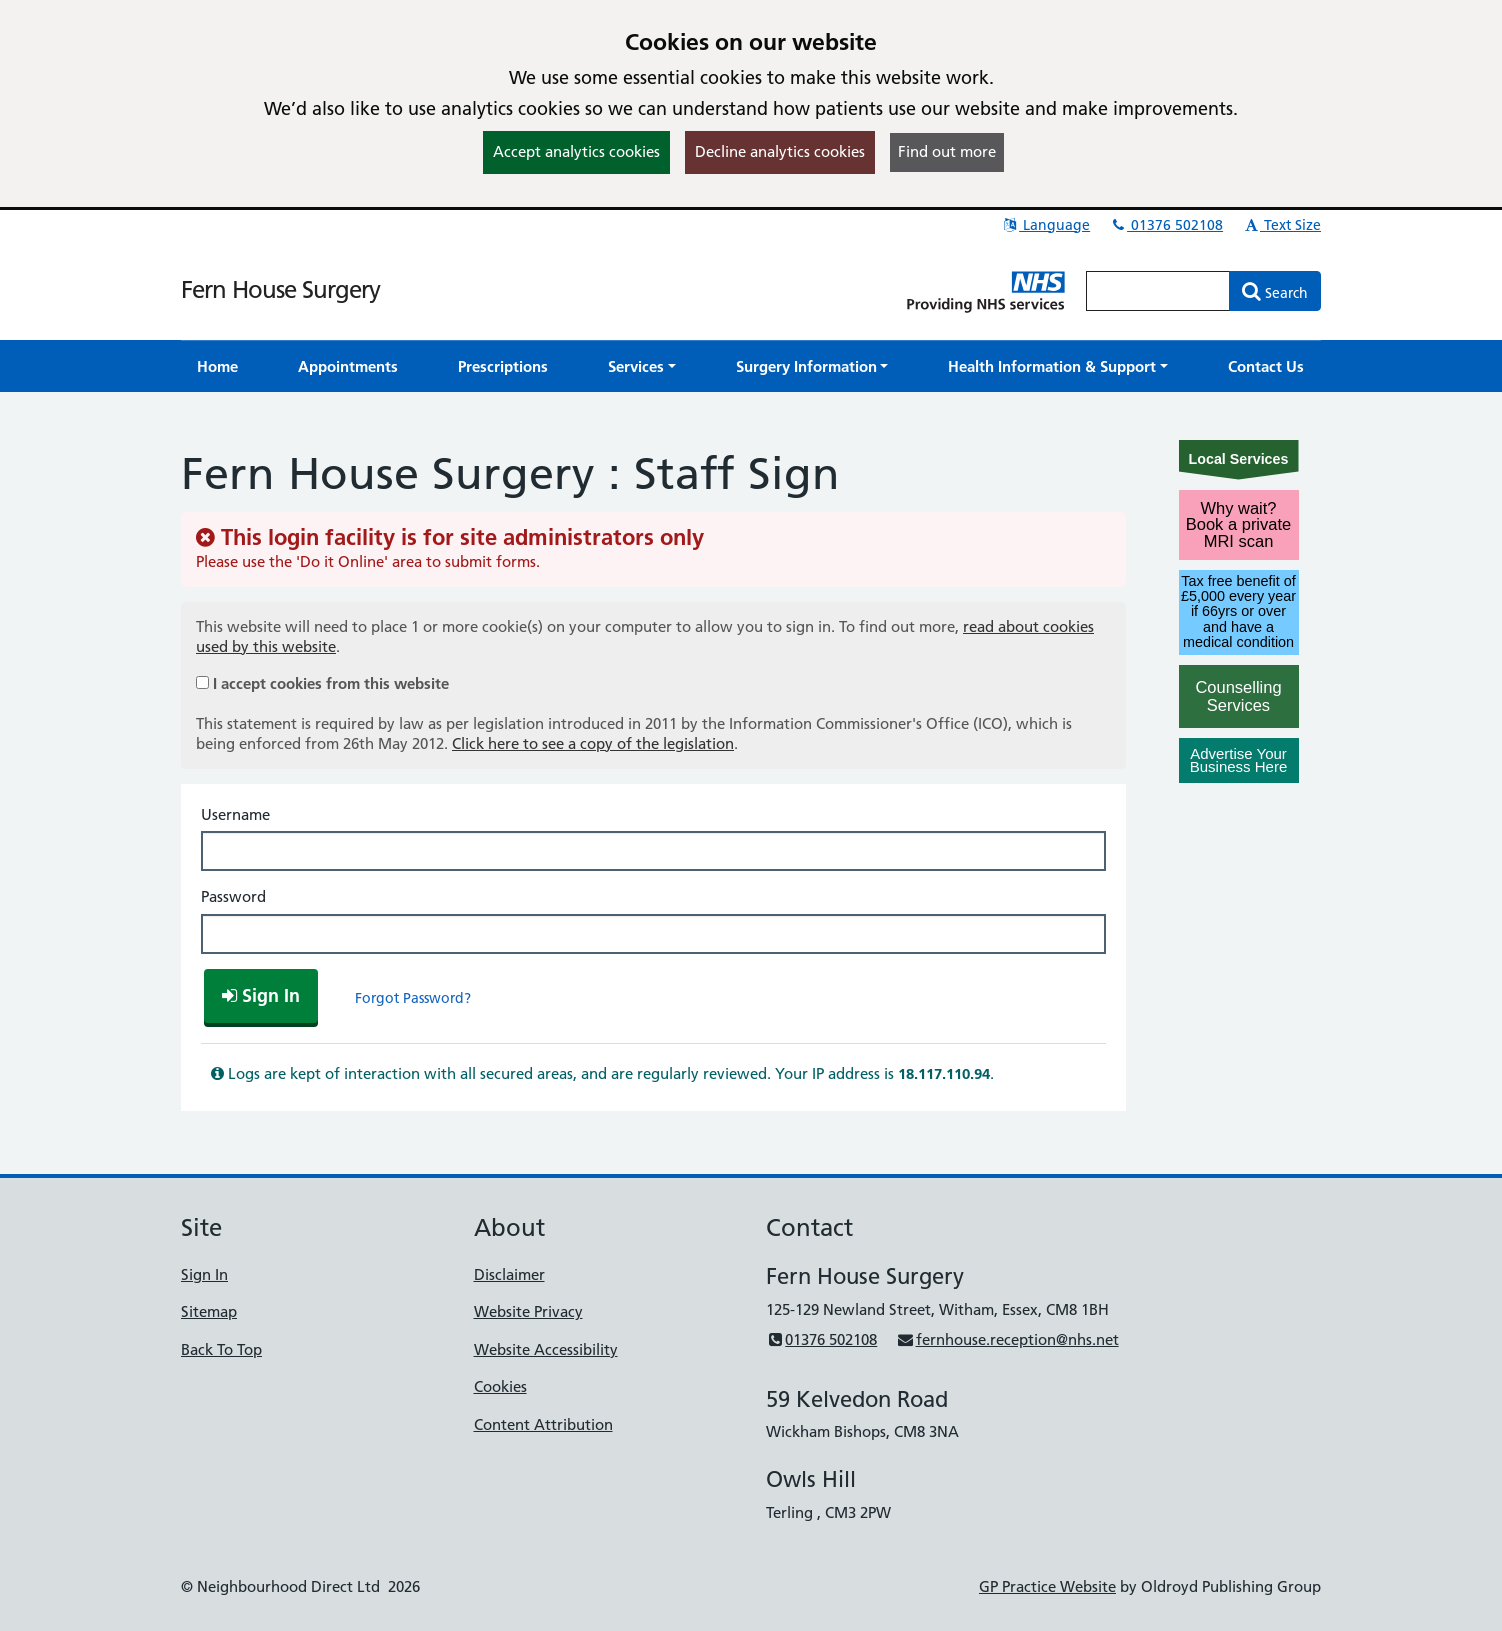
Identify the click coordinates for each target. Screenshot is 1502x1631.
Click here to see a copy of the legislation (593, 743)
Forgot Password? (413, 998)
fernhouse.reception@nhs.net (1007, 1339)
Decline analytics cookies (780, 151)
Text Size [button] (1281, 225)
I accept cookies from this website (331, 683)
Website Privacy (528, 1311)
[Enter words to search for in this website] (1158, 291)
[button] (642, 366)
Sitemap (209, 1311)
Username (235, 814)
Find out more (947, 151)
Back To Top (221, 1349)
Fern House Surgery (280, 289)
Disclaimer (509, 1274)
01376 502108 (1166, 225)
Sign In (204, 1274)
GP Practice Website (1047, 1586)
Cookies (500, 1386)
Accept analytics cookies (576, 151)
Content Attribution (543, 1424)
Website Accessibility (546, 1349)
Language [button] (1045, 225)
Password (233, 896)
